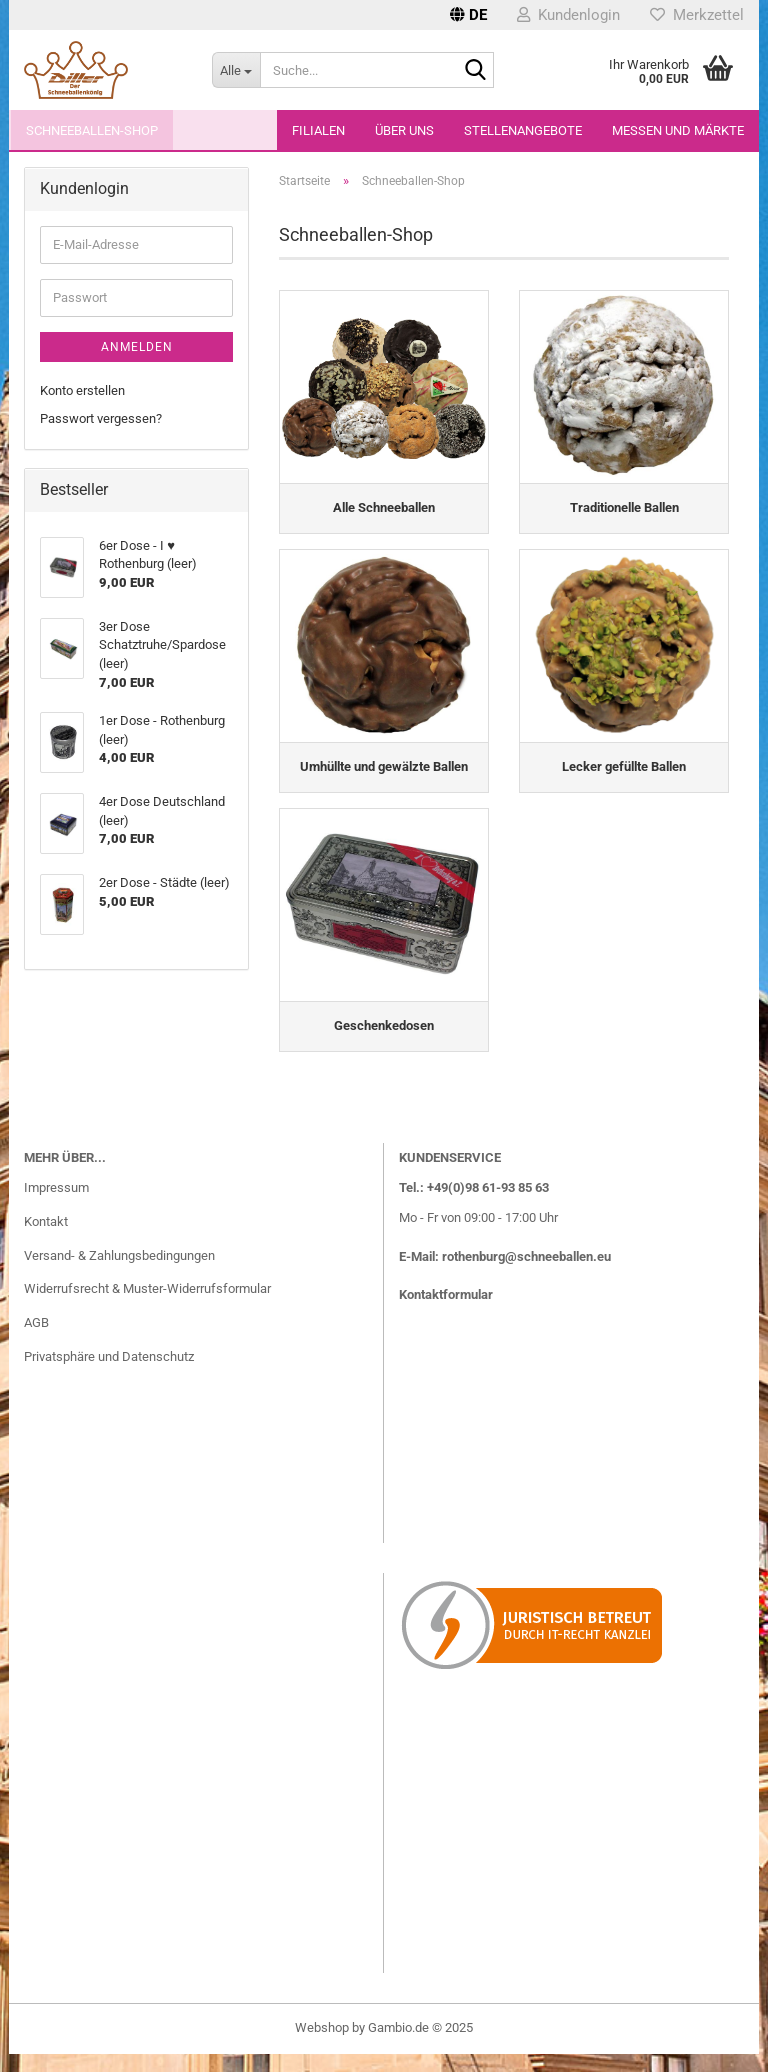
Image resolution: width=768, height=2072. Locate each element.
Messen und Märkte (678, 130)
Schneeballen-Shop (92, 130)
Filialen (318, 130)
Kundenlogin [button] (568, 15)
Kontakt (46, 1240)
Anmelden (137, 347)
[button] (468, 15)
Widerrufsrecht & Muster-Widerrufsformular (147, 1307)
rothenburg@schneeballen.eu (526, 1274)
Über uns (404, 130)
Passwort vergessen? (101, 418)
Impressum (56, 1206)
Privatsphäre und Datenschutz (109, 1375)
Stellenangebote (523, 130)
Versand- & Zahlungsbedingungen (119, 1273)
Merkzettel (697, 15)
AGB (36, 1341)
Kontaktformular (446, 1313)
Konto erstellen (82, 390)
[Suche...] (236, 70)
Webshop (322, 2045)
